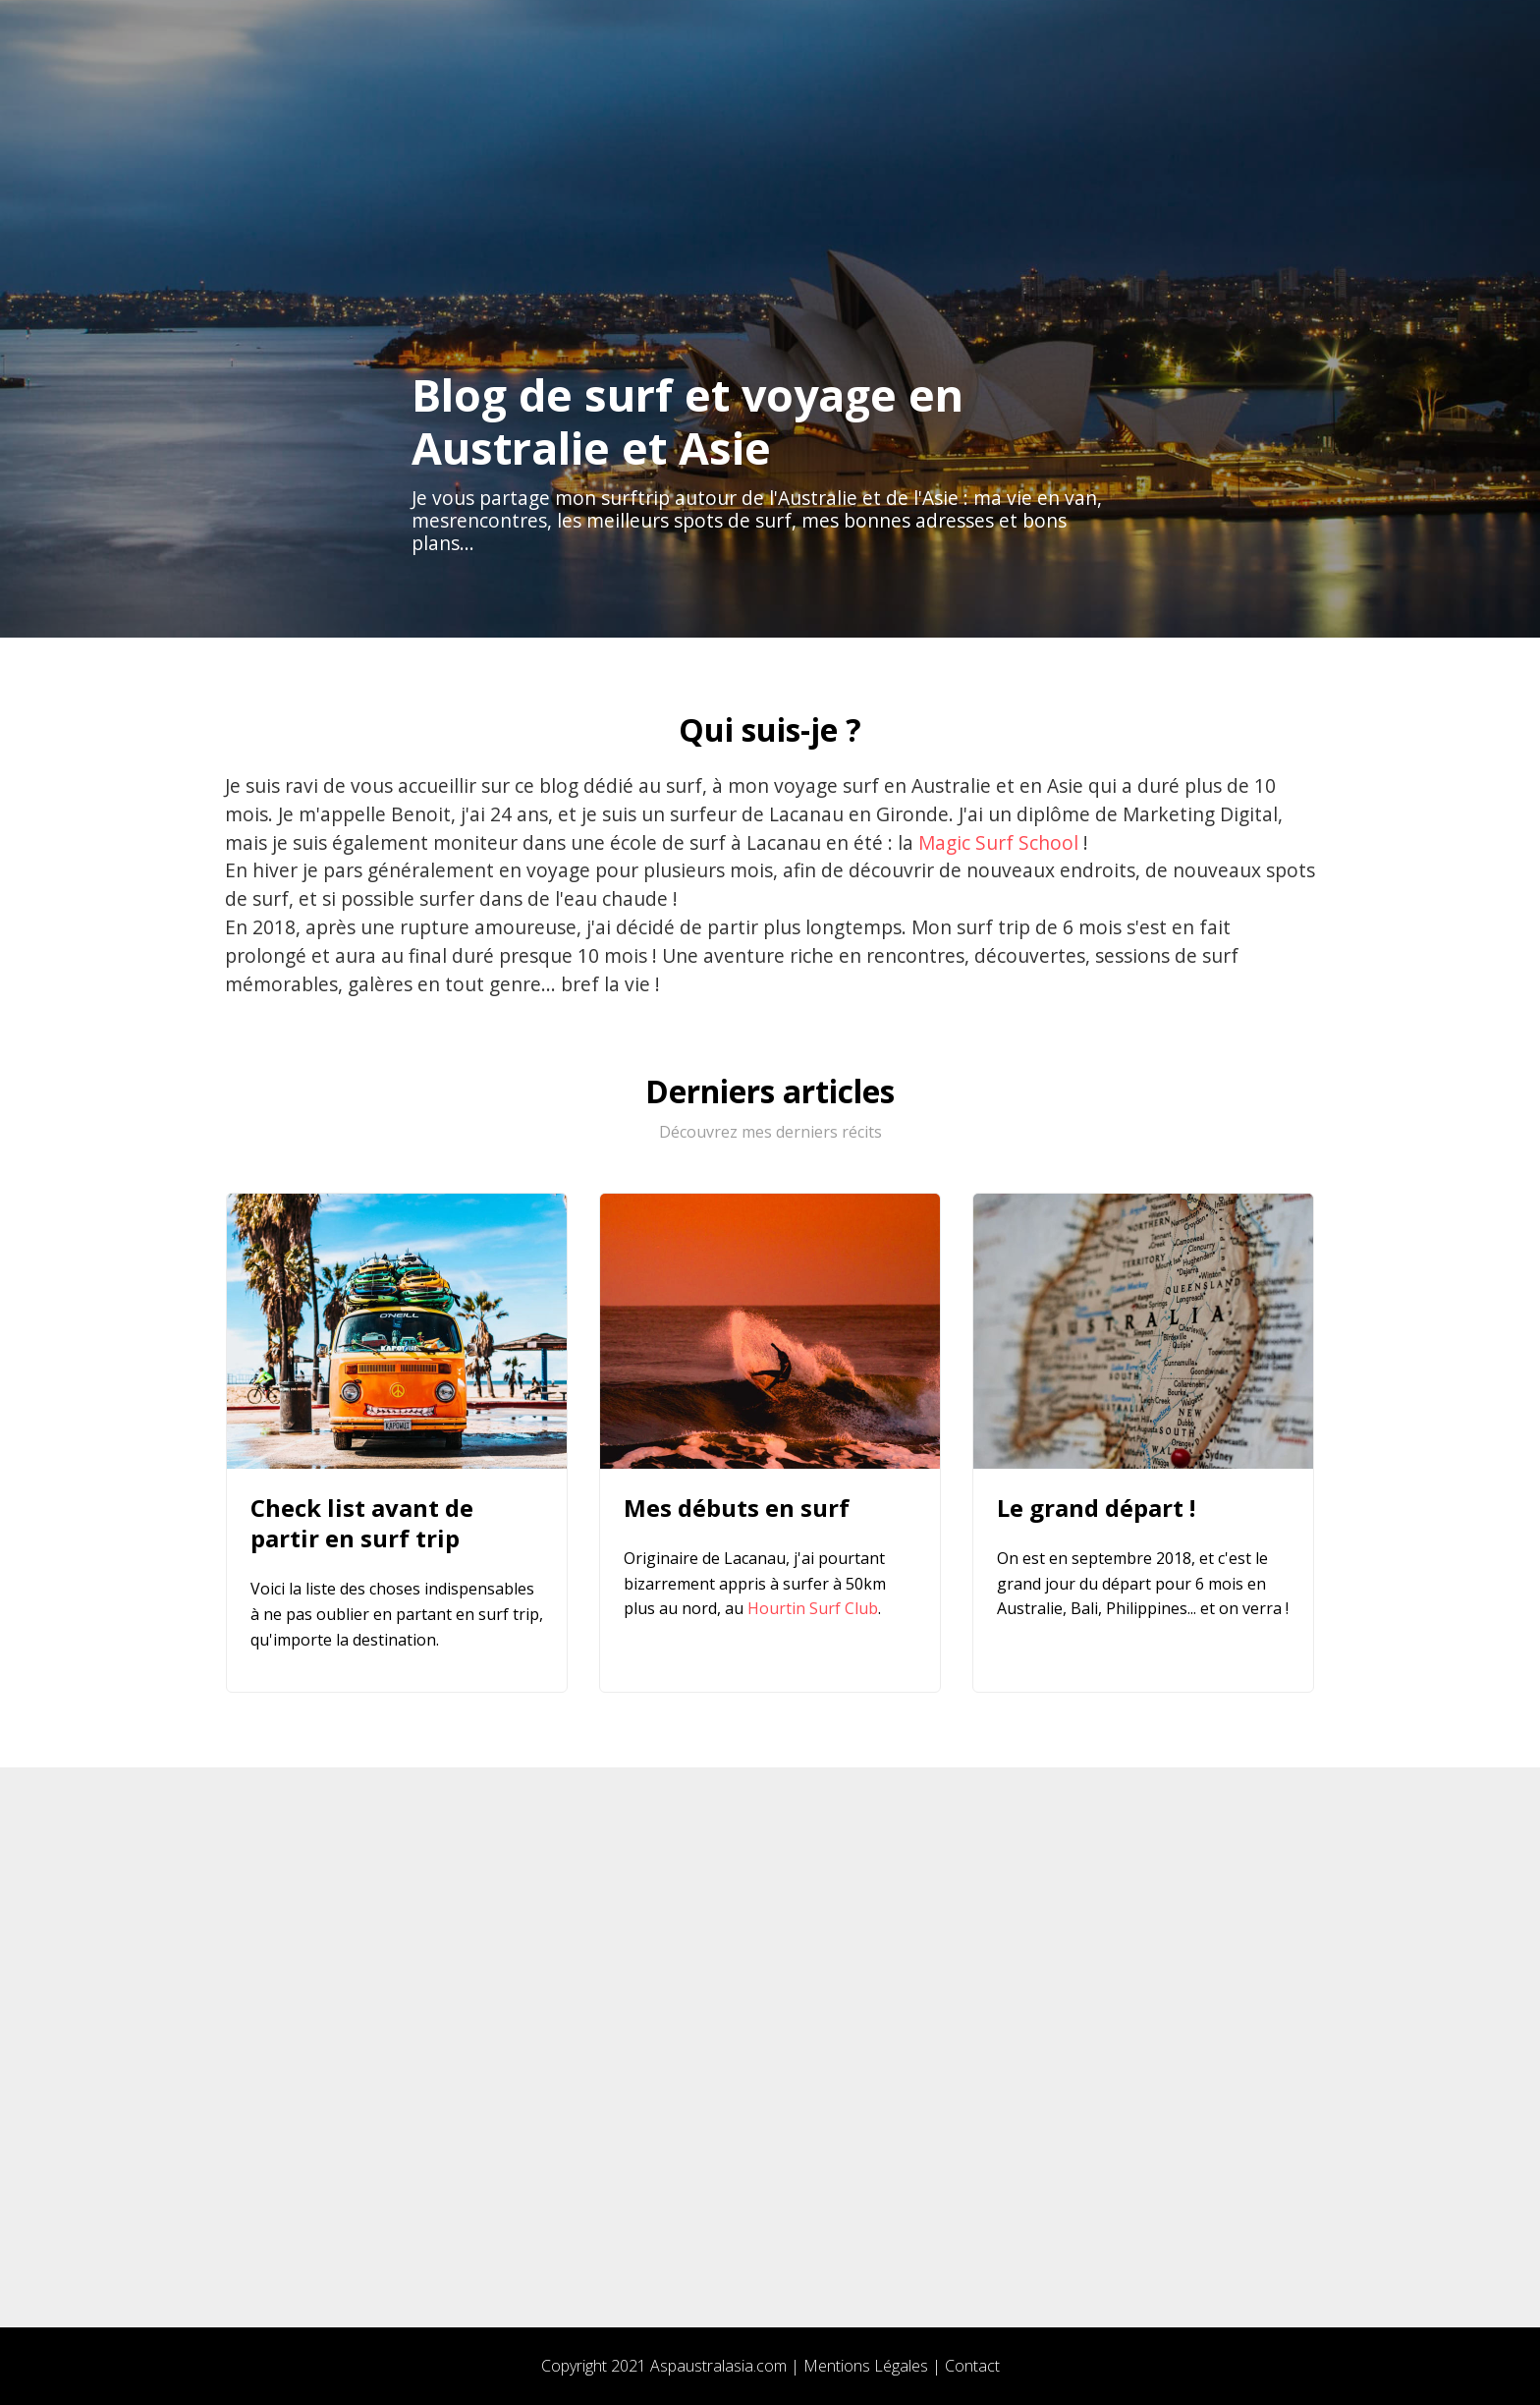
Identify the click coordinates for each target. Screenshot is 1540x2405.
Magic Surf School (998, 842)
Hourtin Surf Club (812, 1608)
